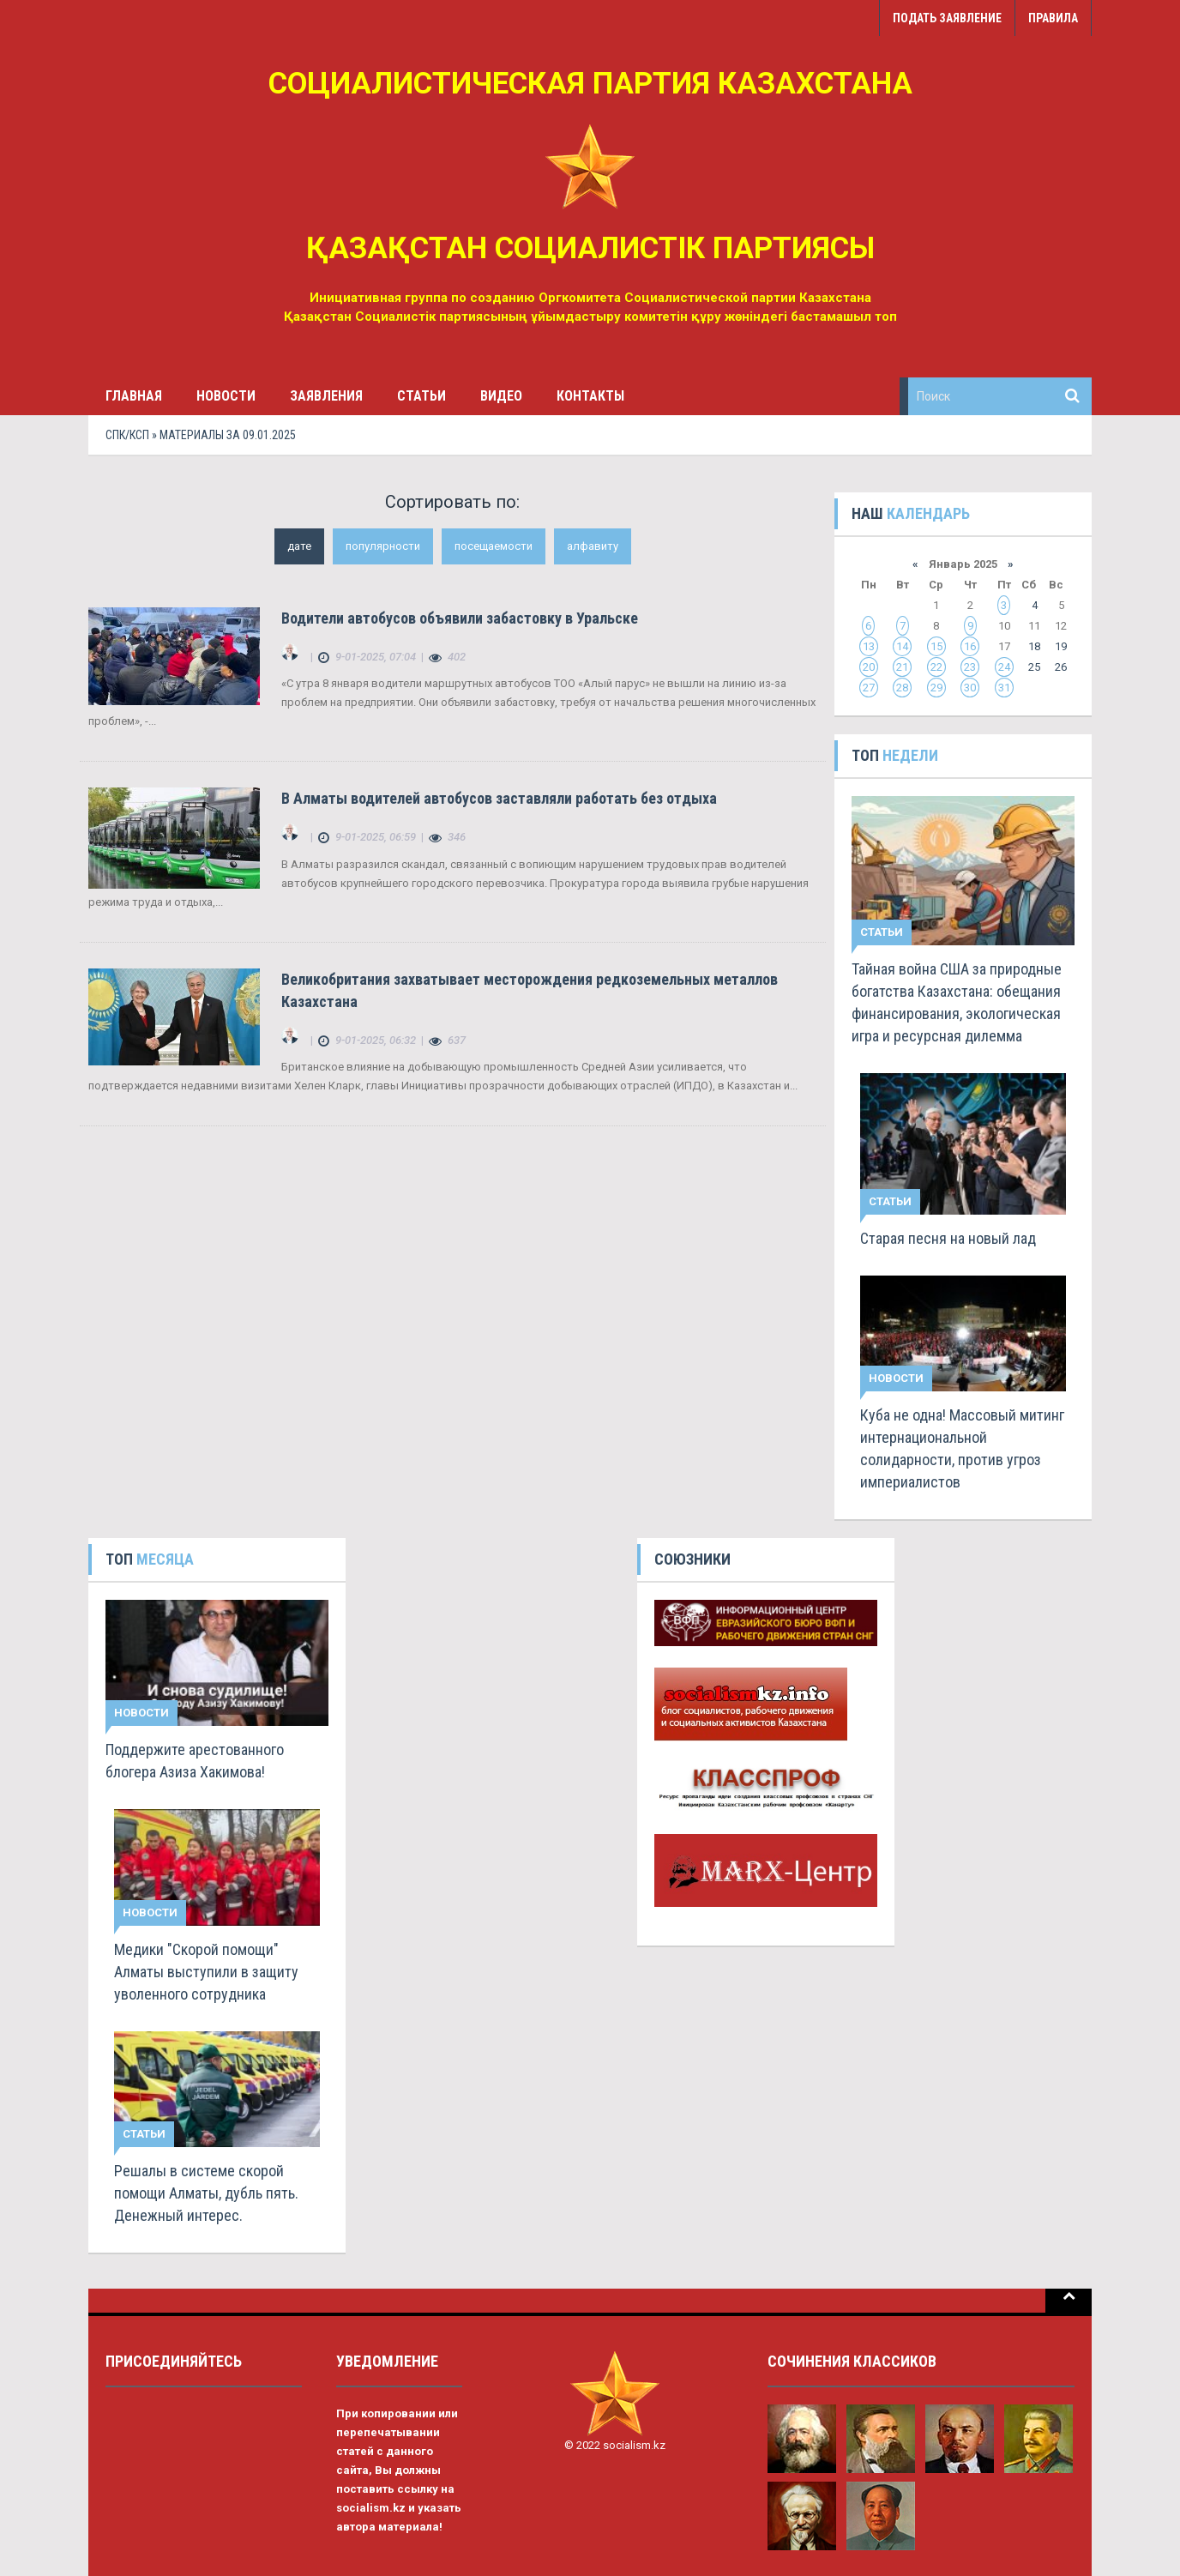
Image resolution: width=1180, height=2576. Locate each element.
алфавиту (592, 546)
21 (902, 667)
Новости (226, 396)
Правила (1053, 18)
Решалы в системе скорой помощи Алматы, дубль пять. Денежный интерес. (206, 2193)
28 (902, 687)
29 (936, 687)
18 (1034, 646)
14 (902, 646)
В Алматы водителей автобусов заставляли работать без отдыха (499, 798)
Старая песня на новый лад (948, 1238)
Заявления (326, 396)
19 (1061, 646)
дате (299, 546)
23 (970, 667)
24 (1004, 667)
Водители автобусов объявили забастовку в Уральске (459, 618)
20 (869, 667)
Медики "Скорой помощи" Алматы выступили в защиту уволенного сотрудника (206, 1971)
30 (970, 687)
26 (1061, 667)
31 (1004, 687)
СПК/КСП (127, 435)
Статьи (421, 396)
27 (869, 687)
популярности (383, 546)
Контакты (590, 396)
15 (936, 646)
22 (936, 667)
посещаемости (494, 546)
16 (970, 646)
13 (869, 646)
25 (1034, 667)
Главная (133, 396)
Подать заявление (947, 18)
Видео (501, 396)
